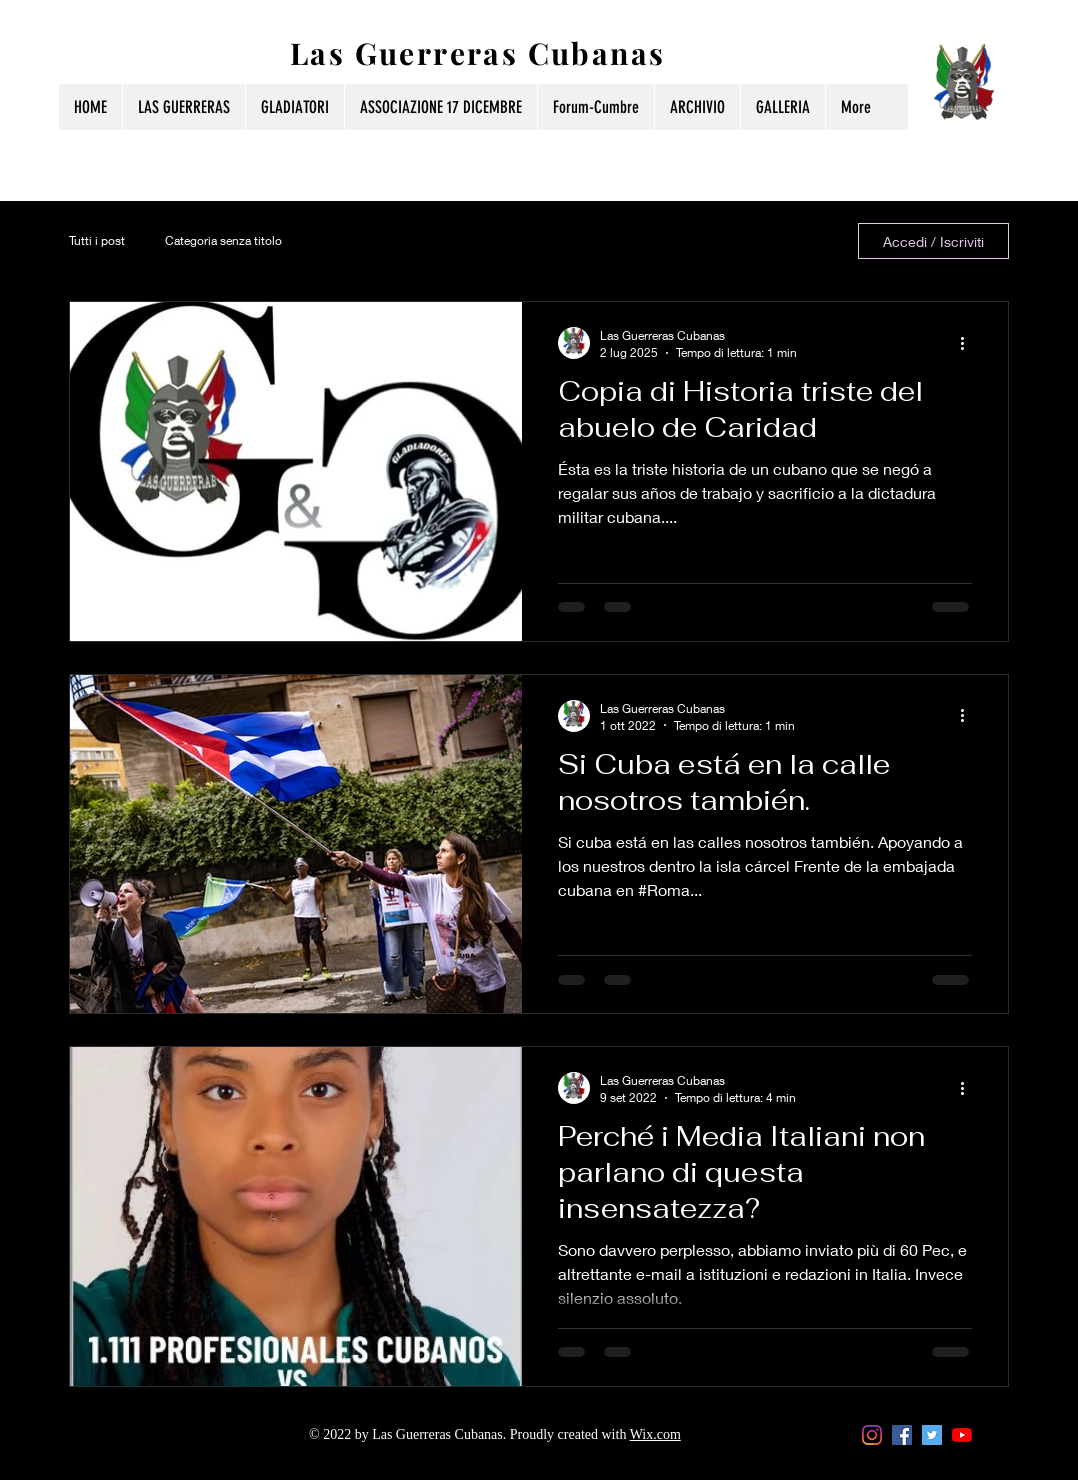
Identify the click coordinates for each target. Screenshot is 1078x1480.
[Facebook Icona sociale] (902, 1435)
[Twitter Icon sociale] (932, 1435)
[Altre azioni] (969, 343)
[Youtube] (962, 1435)
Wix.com (655, 1434)
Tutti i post (97, 240)
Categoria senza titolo (223, 240)
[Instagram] (872, 1435)
